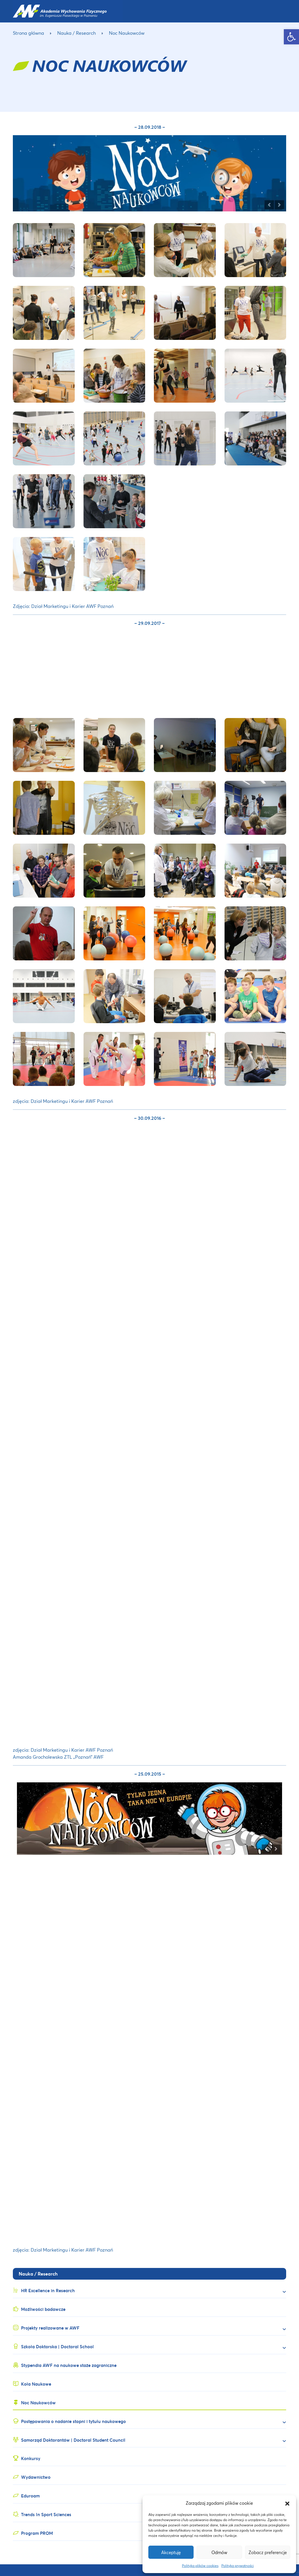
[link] (291, 36)
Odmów (219, 2552)
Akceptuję (171, 2552)
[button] (287, 2503)
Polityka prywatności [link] (237, 2565)
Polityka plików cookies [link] (200, 2565)
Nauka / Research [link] (76, 33)
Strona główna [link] (28, 33)
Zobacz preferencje (267, 2552)
